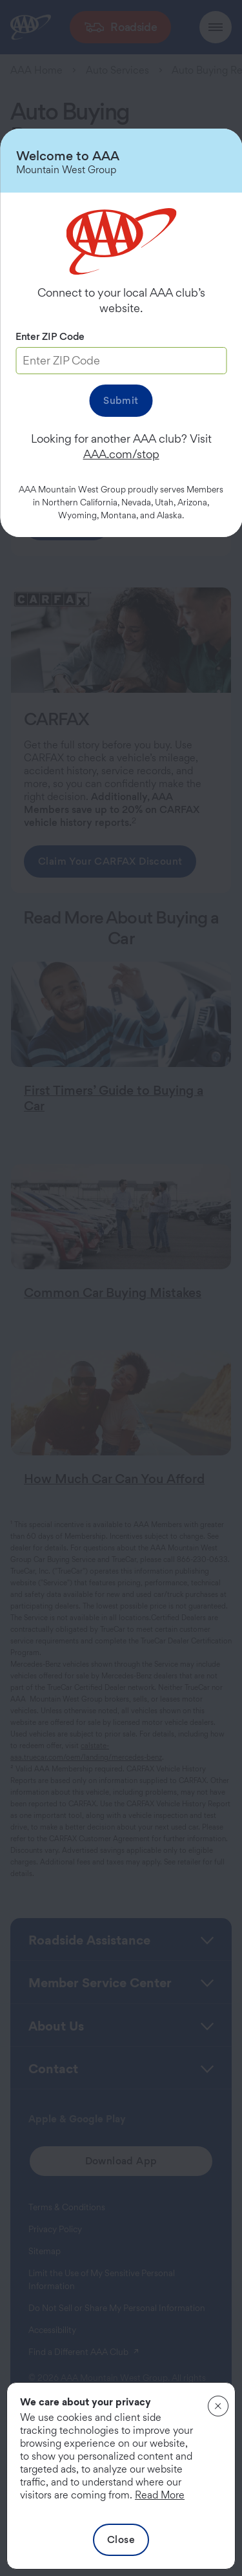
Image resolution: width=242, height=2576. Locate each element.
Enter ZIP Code (50, 336)
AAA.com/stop (121, 454)
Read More (160, 2495)
